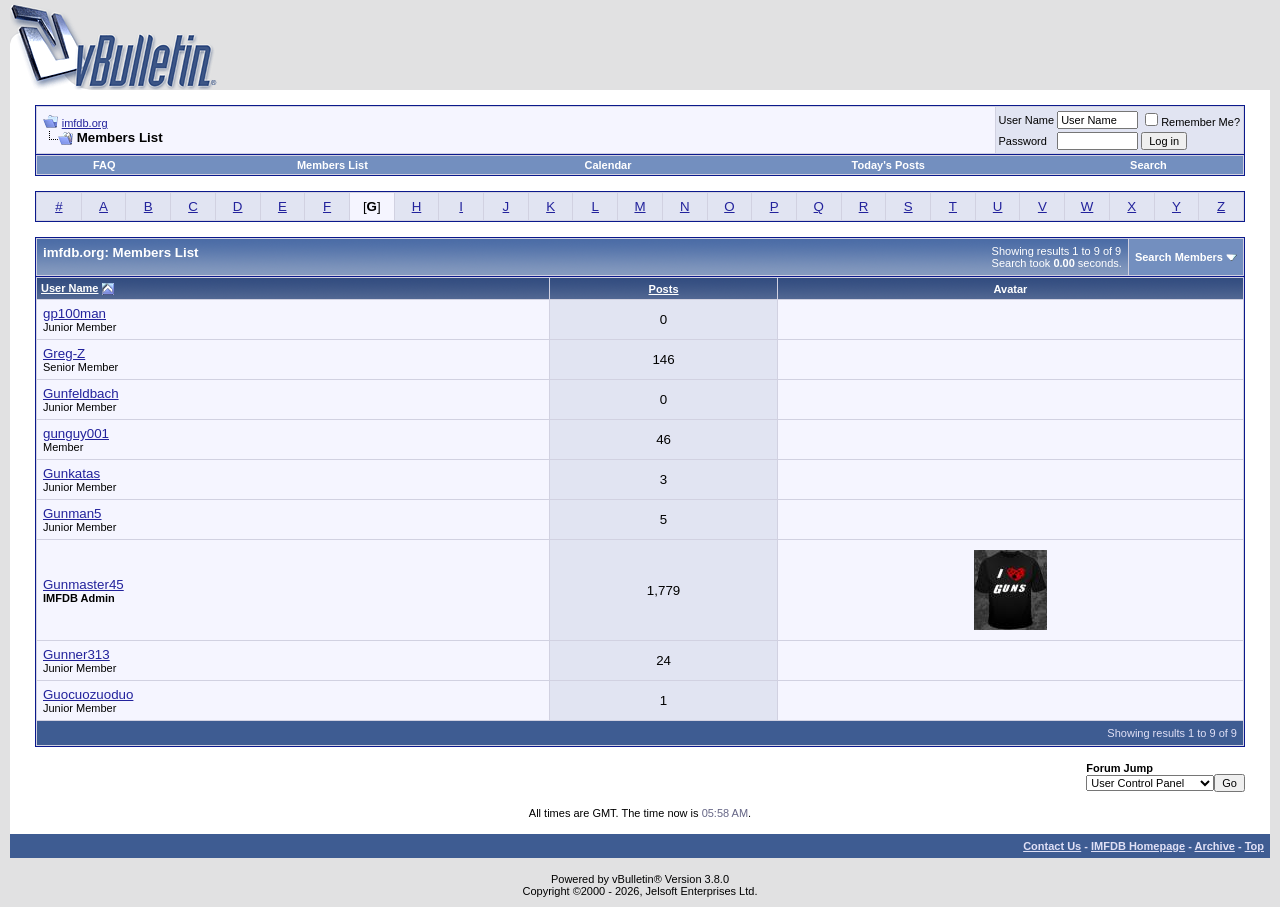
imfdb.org (85, 123)
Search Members (1179, 257)
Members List (332, 165)
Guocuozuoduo (88, 694)
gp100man (74, 313)
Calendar (607, 165)
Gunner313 (76, 654)
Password (1023, 141)
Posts (664, 289)
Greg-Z (64, 353)
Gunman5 (72, 513)
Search (1148, 165)
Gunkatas (71, 473)
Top (1254, 846)
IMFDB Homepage (1138, 846)
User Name (1027, 120)
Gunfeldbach (81, 393)
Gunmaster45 (83, 584)
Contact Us (1052, 846)
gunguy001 (76, 433)
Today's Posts (888, 165)
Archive (1215, 846)
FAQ (104, 165)
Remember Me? (1192, 122)
